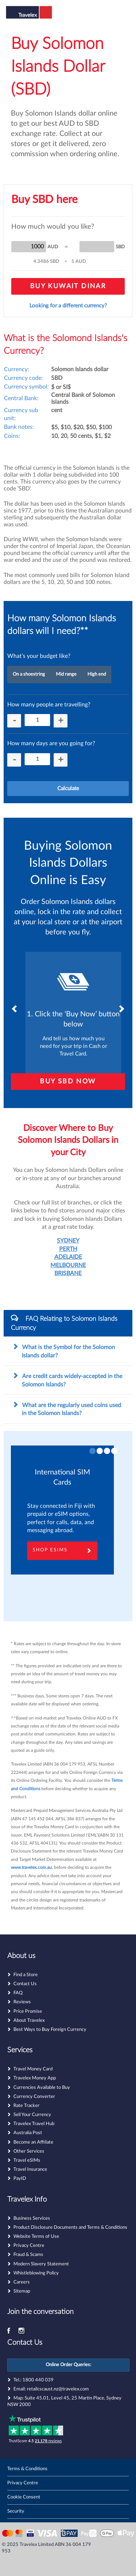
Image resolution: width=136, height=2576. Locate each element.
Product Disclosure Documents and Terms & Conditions (70, 2227)
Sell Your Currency (32, 2114)
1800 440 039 (38, 2380)
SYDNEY (68, 1241)
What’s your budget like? (38, 656)
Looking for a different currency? (68, 305)
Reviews (22, 2002)
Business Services (31, 2218)
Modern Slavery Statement (41, 2264)
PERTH (68, 1249)
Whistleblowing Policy (36, 2273)
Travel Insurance (30, 2169)
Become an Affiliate (33, 2142)
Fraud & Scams (28, 2254)
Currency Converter (34, 2096)
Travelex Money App (34, 2078)
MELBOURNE (68, 1265)
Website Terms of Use (36, 2236)
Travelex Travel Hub (33, 2123)
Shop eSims (62, 1550)
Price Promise (27, 2011)
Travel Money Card (33, 2069)
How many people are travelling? (48, 705)
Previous (14, 1009)
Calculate (68, 788)
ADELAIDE (68, 1257)
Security (15, 2511)
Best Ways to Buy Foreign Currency (49, 2029)
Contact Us (25, 1984)
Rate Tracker (26, 2105)
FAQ (17, 1993)
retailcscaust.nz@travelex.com (58, 2389)
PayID (19, 2178)
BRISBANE (68, 1273)
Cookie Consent (23, 2497)
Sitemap (21, 2291)
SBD (120, 247)
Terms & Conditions (27, 2469)
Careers (21, 2282)
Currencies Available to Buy (41, 2087)
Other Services (28, 2151)
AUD (53, 247)
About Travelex (29, 2020)
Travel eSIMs (26, 2160)
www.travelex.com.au (31, 1867)
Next (121, 1009)
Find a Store (25, 1975)
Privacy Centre (28, 2245)
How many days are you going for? (51, 743)
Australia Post (27, 2133)
